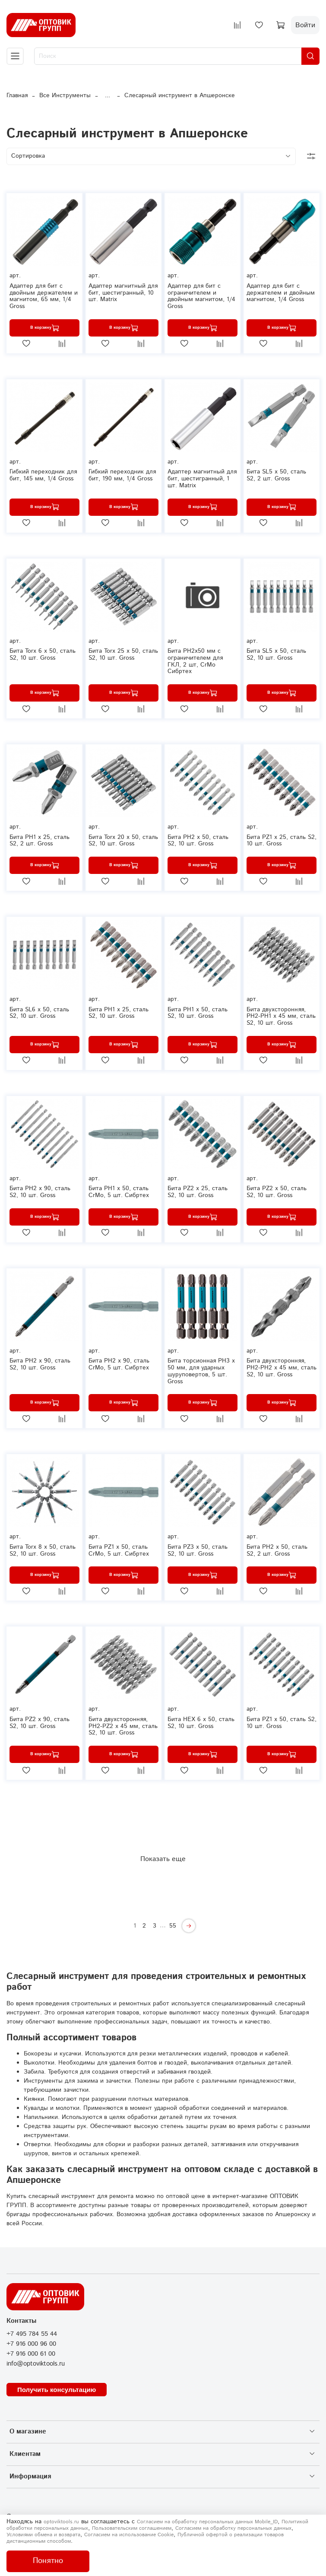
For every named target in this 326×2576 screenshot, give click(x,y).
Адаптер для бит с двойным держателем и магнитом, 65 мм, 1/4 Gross (43, 296)
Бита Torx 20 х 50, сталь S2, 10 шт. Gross (123, 840)
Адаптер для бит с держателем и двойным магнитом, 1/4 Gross (281, 293)
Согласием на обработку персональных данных (233, 2528)
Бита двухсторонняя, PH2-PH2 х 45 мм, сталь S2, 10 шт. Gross (282, 1367)
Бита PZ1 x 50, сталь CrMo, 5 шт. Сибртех (119, 1550)
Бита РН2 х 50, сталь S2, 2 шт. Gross (277, 1550)
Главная (17, 95)
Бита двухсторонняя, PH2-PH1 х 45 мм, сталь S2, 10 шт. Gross (281, 1016)
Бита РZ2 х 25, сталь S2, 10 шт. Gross (198, 1192)
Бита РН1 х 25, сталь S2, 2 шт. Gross (39, 840)
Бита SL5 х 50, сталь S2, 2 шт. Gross (276, 475)
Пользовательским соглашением (131, 2528)
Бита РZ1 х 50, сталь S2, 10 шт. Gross (282, 1723)
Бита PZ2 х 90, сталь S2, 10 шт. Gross (39, 1723)
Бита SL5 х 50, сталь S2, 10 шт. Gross (276, 654)
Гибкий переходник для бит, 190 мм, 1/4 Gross (122, 475)
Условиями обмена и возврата (43, 2534)
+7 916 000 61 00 (30, 2354)
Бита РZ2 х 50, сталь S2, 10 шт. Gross (277, 1192)
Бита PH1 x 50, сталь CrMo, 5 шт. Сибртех (119, 1192)
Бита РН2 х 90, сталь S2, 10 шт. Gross (39, 1192)
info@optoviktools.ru (35, 2364)
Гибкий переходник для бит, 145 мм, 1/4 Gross (43, 475)
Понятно (48, 2560)
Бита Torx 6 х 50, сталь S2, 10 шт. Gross (42, 654)
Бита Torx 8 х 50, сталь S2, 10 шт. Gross (42, 1550)
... (107, 95)
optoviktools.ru (61, 2521)
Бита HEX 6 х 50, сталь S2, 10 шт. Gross (201, 1723)
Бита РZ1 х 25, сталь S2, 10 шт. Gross (282, 840)
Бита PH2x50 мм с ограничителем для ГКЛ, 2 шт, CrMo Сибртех (195, 661)
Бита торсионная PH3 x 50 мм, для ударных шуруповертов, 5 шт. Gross (201, 1370)
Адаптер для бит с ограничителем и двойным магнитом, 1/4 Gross (201, 296)
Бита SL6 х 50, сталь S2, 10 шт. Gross (39, 1013)
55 (172, 1926)
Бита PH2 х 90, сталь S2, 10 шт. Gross (39, 1364)
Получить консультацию (56, 2389)
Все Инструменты (65, 95)
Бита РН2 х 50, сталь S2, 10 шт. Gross (198, 840)
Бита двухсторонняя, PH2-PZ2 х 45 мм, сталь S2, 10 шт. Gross (123, 1726)
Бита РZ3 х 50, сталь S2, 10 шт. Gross (198, 1550)
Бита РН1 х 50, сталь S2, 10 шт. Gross (198, 1013)
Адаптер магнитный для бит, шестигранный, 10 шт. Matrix (123, 293)
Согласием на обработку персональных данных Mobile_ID (207, 2521)
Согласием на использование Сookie (129, 2534)
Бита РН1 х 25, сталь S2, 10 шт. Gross (119, 1013)
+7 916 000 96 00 (31, 2344)
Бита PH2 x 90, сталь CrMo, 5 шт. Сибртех (119, 1364)
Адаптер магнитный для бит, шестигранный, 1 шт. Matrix (202, 478)
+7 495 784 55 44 (31, 2334)
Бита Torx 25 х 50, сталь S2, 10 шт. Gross (123, 654)
